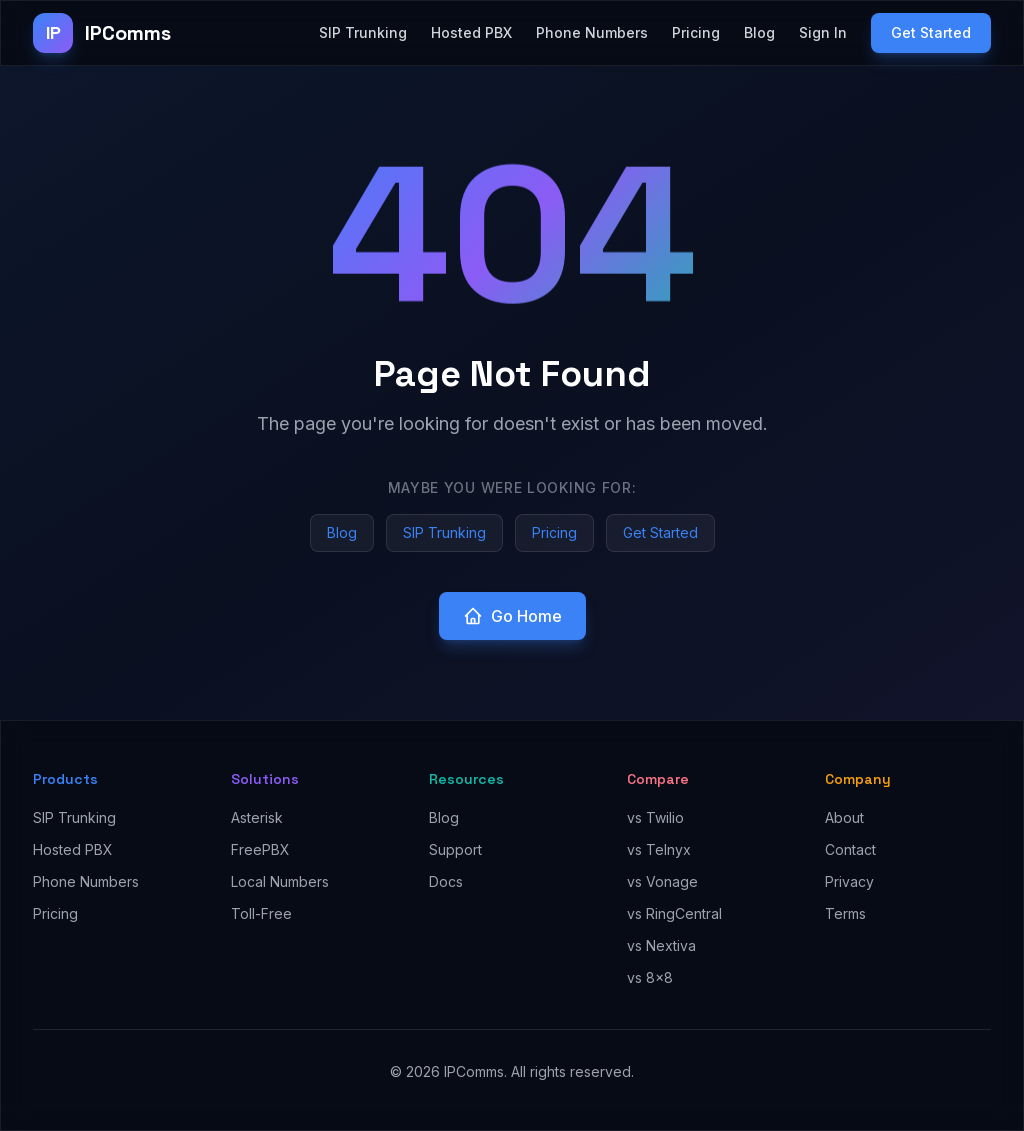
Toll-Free (261, 913)
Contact (850, 849)
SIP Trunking (363, 32)
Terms (845, 913)
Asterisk (257, 817)
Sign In (823, 32)
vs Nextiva (661, 945)
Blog (759, 32)
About (844, 817)
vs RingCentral (674, 913)
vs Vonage (662, 881)
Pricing (696, 32)
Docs (446, 881)
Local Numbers (280, 881)
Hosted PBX (471, 32)
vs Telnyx (659, 849)
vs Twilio (655, 817)
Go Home (512, 616)
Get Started (931, 32)
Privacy (849, 881)
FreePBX (260, 849)
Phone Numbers (592, 32)
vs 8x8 (650, 977)
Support (455, 849)
